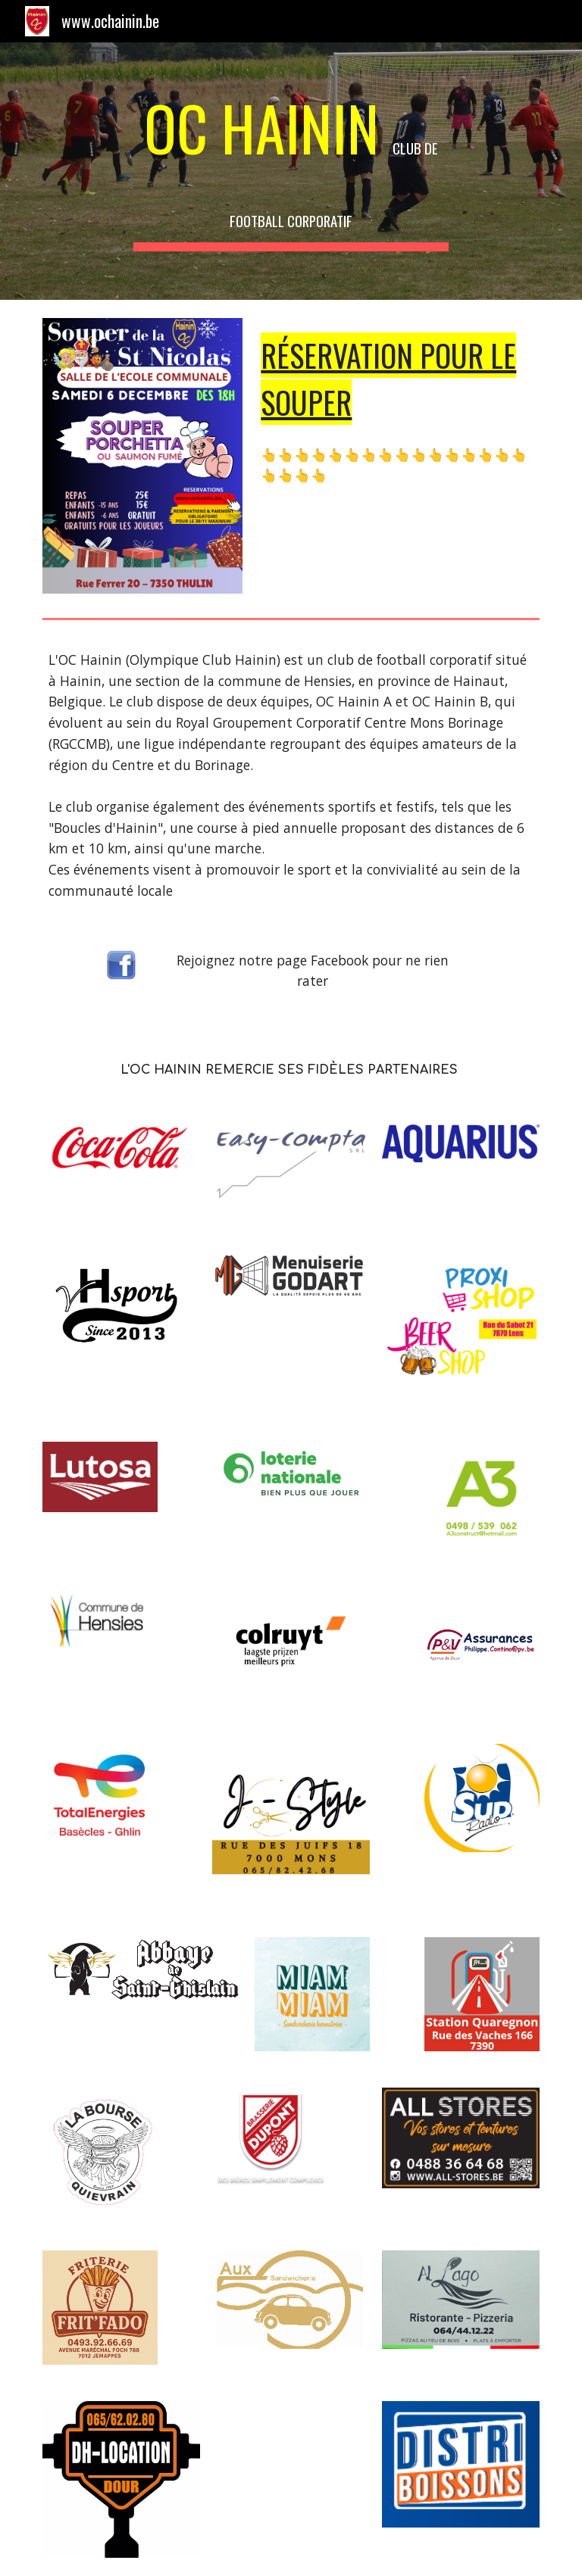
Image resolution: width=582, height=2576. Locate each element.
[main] (290, 171)
